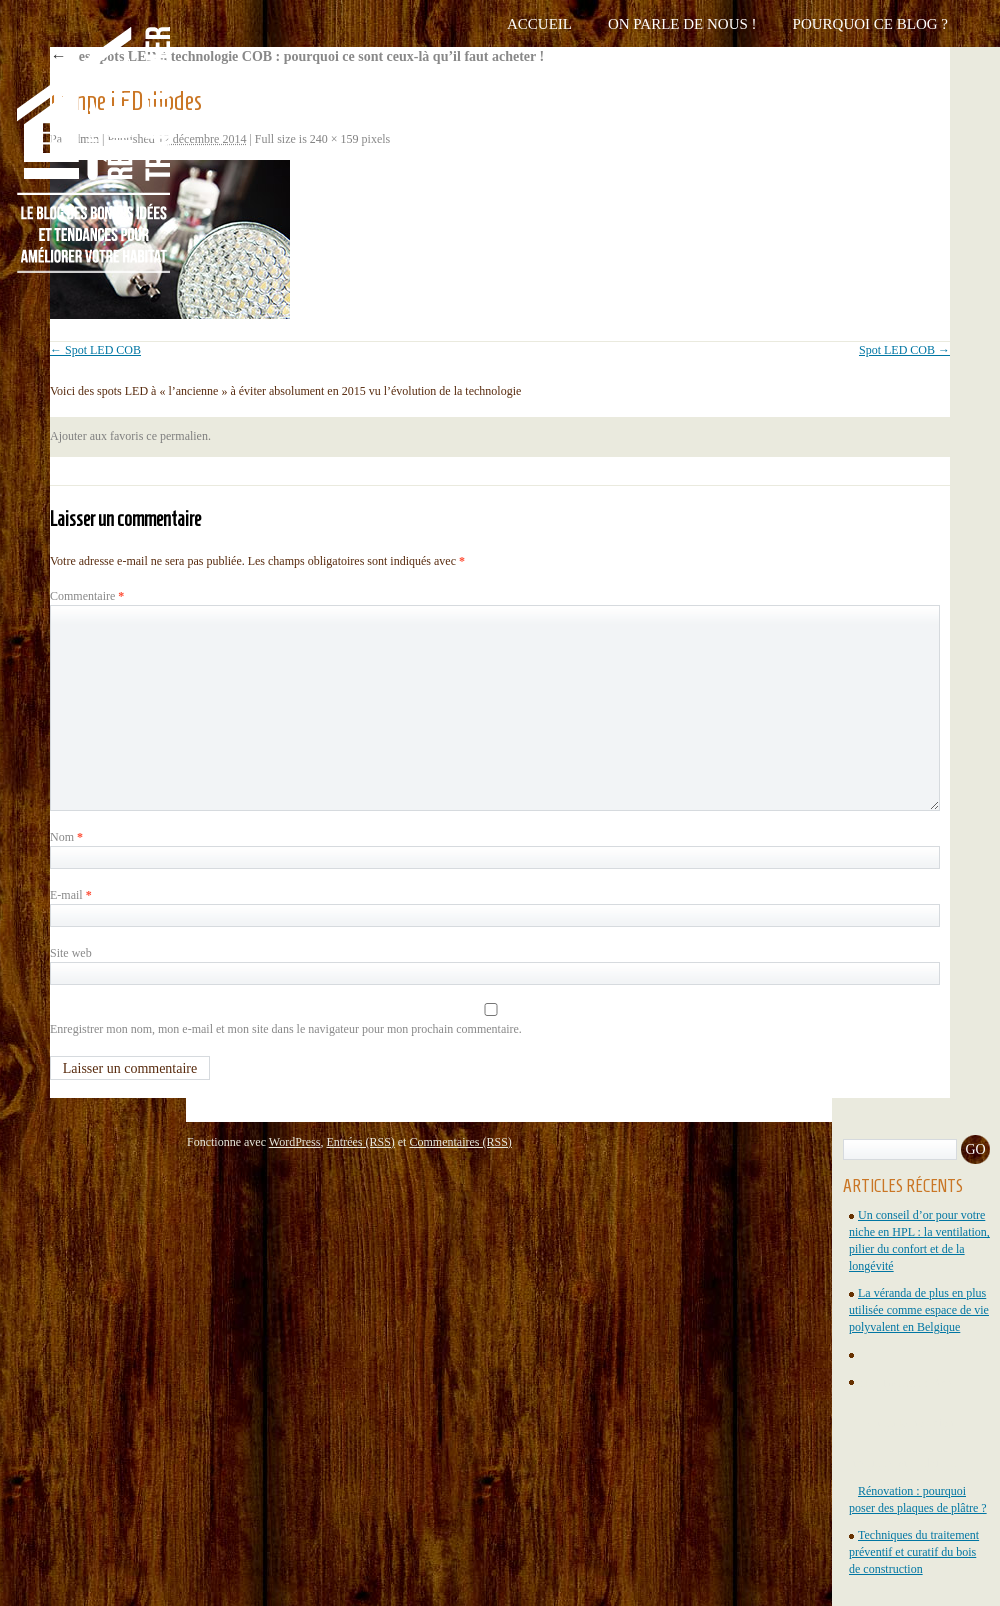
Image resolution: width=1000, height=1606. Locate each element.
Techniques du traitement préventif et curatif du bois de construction (914, 1552)
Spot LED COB (103, 350)
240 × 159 (334, 139)
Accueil (539, 24)
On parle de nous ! (682, 24)
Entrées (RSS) (360, 1142)
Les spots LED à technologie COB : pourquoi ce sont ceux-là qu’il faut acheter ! (297, 56)
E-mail (71, 895)
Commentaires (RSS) (460, 1142)
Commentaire (87, 596)
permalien (184, 436)
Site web (71, 953)
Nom (66, 837)
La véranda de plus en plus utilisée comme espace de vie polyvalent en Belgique (919, 1310)
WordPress (295, 1142)
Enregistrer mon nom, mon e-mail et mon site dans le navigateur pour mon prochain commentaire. (286, 1029)
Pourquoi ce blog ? (870, 24)
